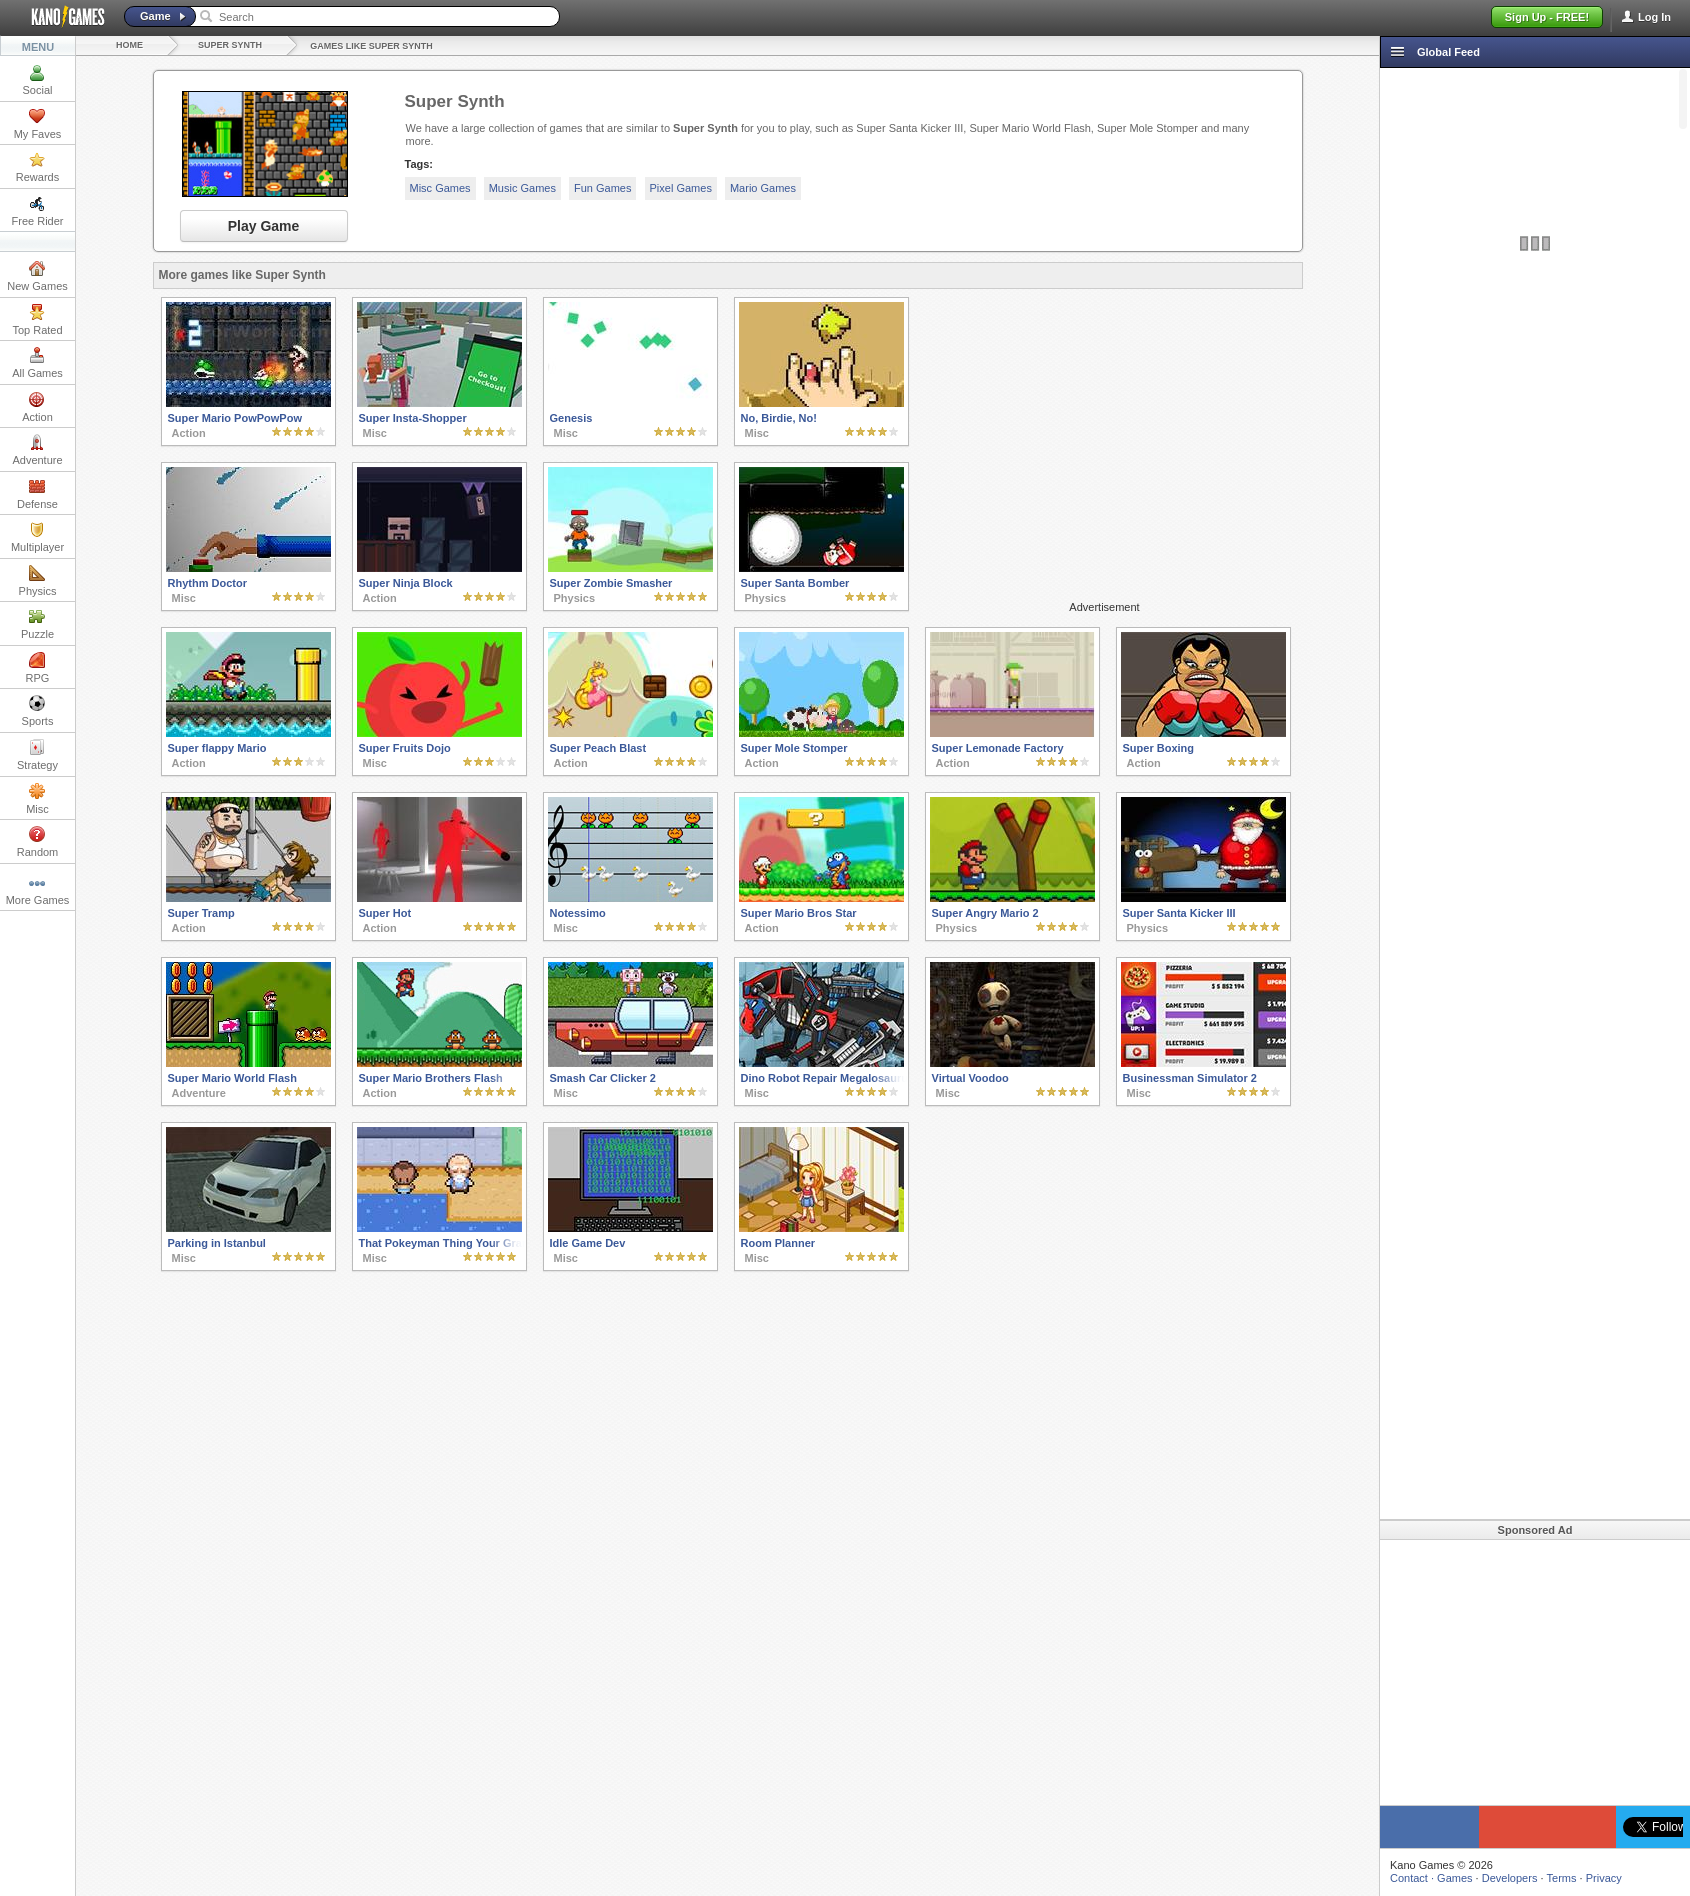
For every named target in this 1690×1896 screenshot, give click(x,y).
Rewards (37, 167)
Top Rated (37, 320)
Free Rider (38, 211)
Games (1454, 1878)
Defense (37, 494)
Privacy (1604, 1878)
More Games (38, 890)
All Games (37, 363)
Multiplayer (37, 537)
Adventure (37, 450)
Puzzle (37, 624)
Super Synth (230, 45)
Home (129, 45)
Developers (1510, 1878)
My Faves (38, 124)
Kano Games (60, 17)
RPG (38, 668)
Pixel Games (681, 188)
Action (37, 407)
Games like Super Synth (371, 46)
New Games (37, 276)
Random (38, 842)
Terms (1562, 1878)
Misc (37, 799)
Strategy (37, 755)
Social (38, 80)
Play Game (264, 226)
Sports (38, 711)
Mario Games (763, 188)
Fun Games (602, 188)
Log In (1654, 17)
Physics (38, 581)
